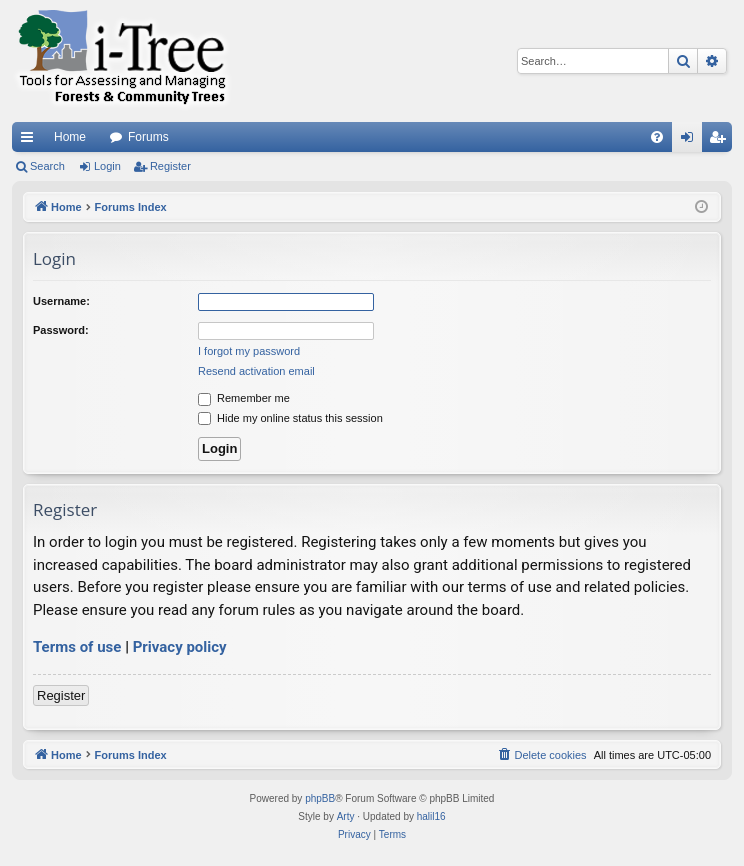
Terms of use (77, 647)
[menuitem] (657, 137)
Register (170, 166)
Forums (148, 137)
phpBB (320, 798)
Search (47, 166)
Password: (61, 330)
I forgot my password (249, 351)
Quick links (31, 141)
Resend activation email (256, 371)
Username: (61, 301)
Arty (346, 816)
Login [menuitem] (691, 141)
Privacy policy (180, 647)
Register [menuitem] (721, 141)
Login (107, 166)
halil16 (431, 816)
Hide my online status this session (290, 418)
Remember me (244, 398)
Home (70, 137)
